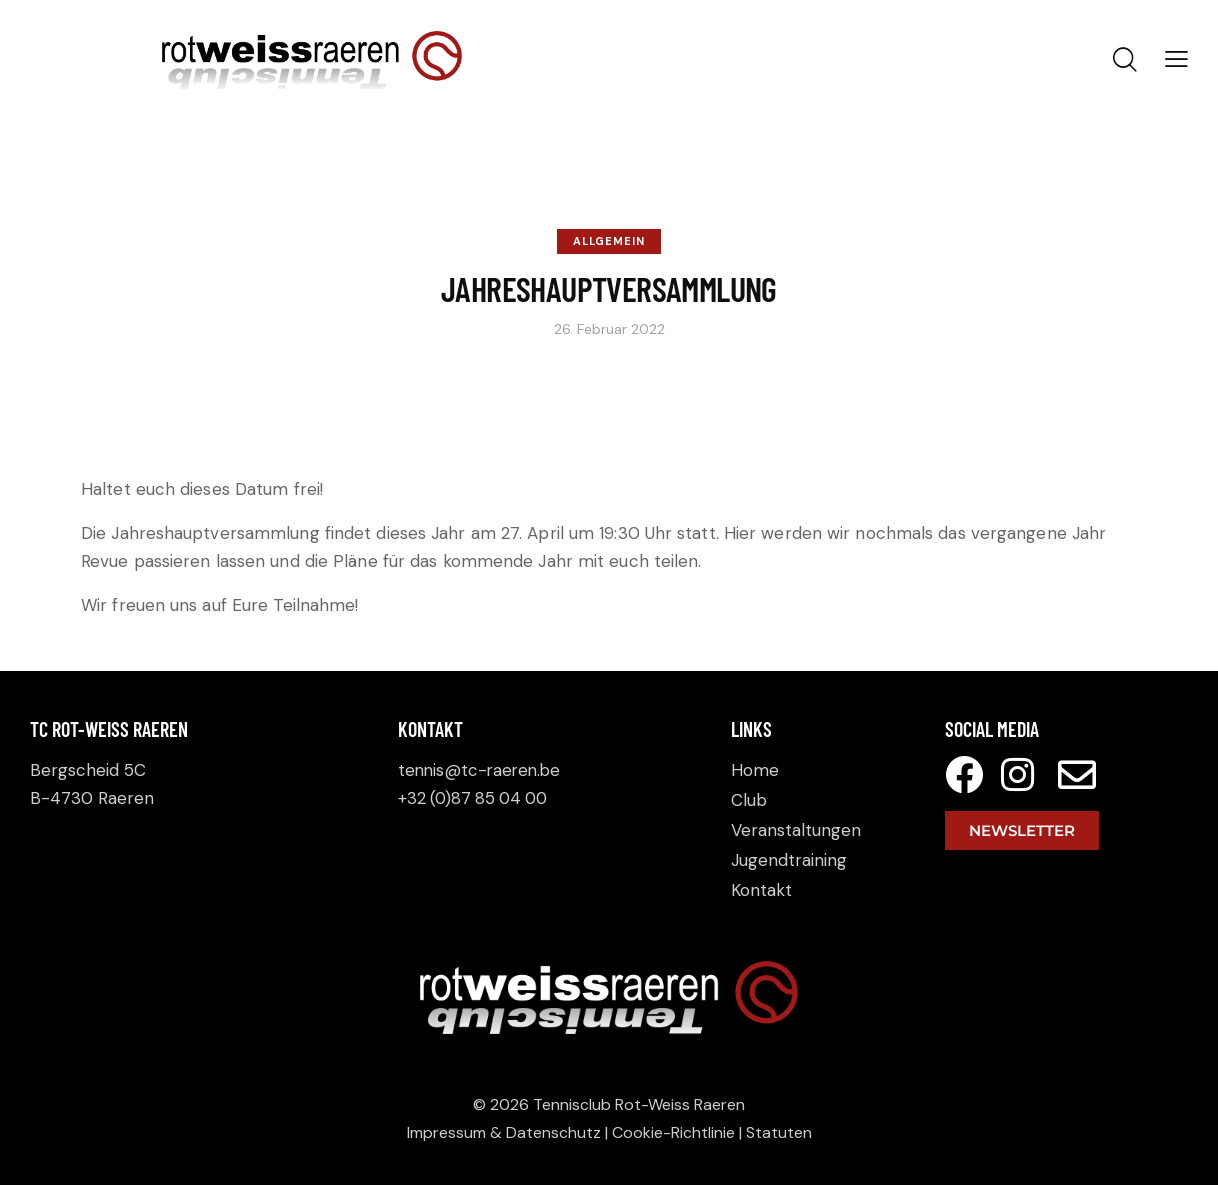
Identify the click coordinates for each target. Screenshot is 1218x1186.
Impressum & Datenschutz (504, 1133)
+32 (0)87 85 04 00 (476, 798)
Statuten (779, 1133)
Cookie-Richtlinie (673, 1133)
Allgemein (609, 241)
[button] (1176, 59)
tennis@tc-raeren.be (482, 770)
